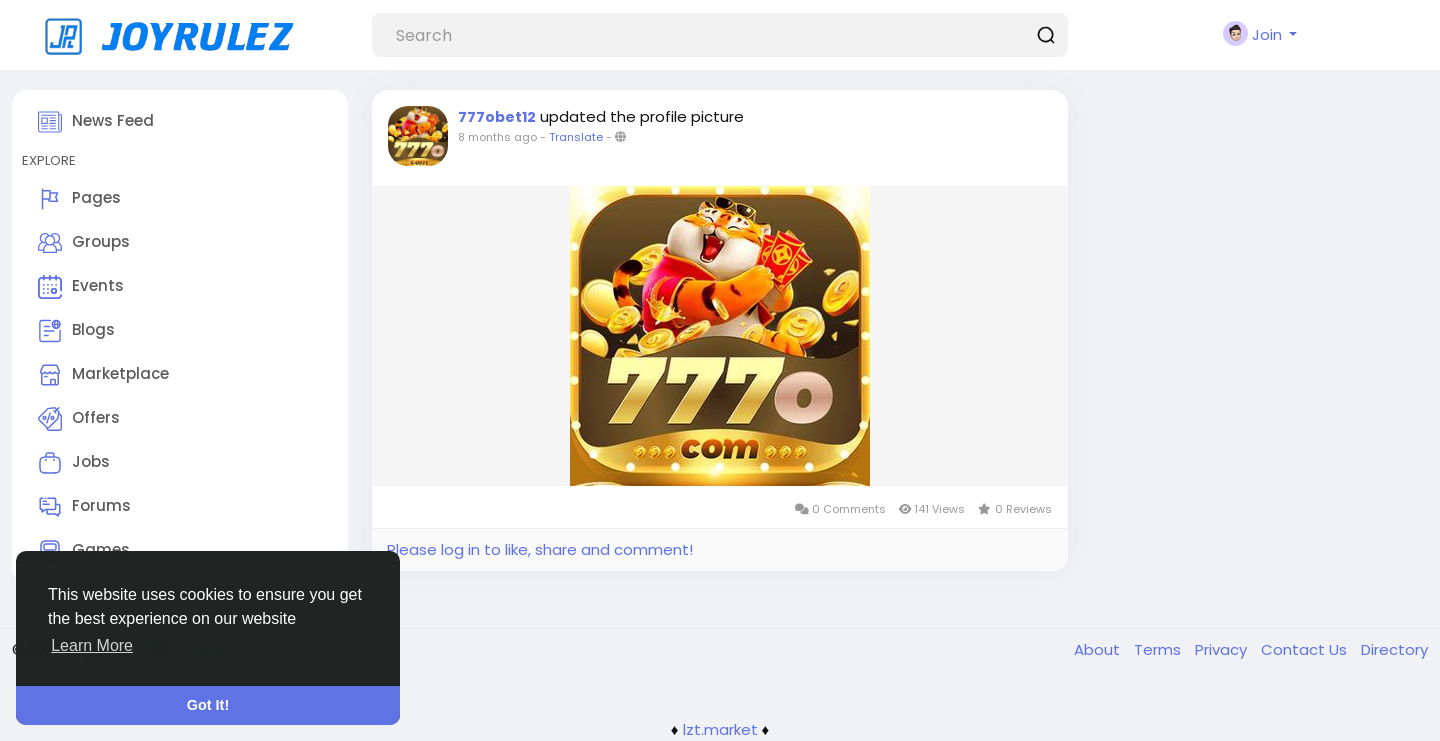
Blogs (76, 331)
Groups (84, 243)
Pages (79, 199)
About (1099, 649)
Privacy (1223, 649)
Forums (84, 507)
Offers (79, 419)
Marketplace (103, 375)
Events (81, 287)
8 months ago (497, 137)
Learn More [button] (92, 645)
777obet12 (497, 117)
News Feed (96, 122)
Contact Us (1306, 649)
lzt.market (720, 729)
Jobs (74, 463)
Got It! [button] (208, 705)
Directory (1394, 649)
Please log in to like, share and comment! (540, 549)
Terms (1159, 649)
